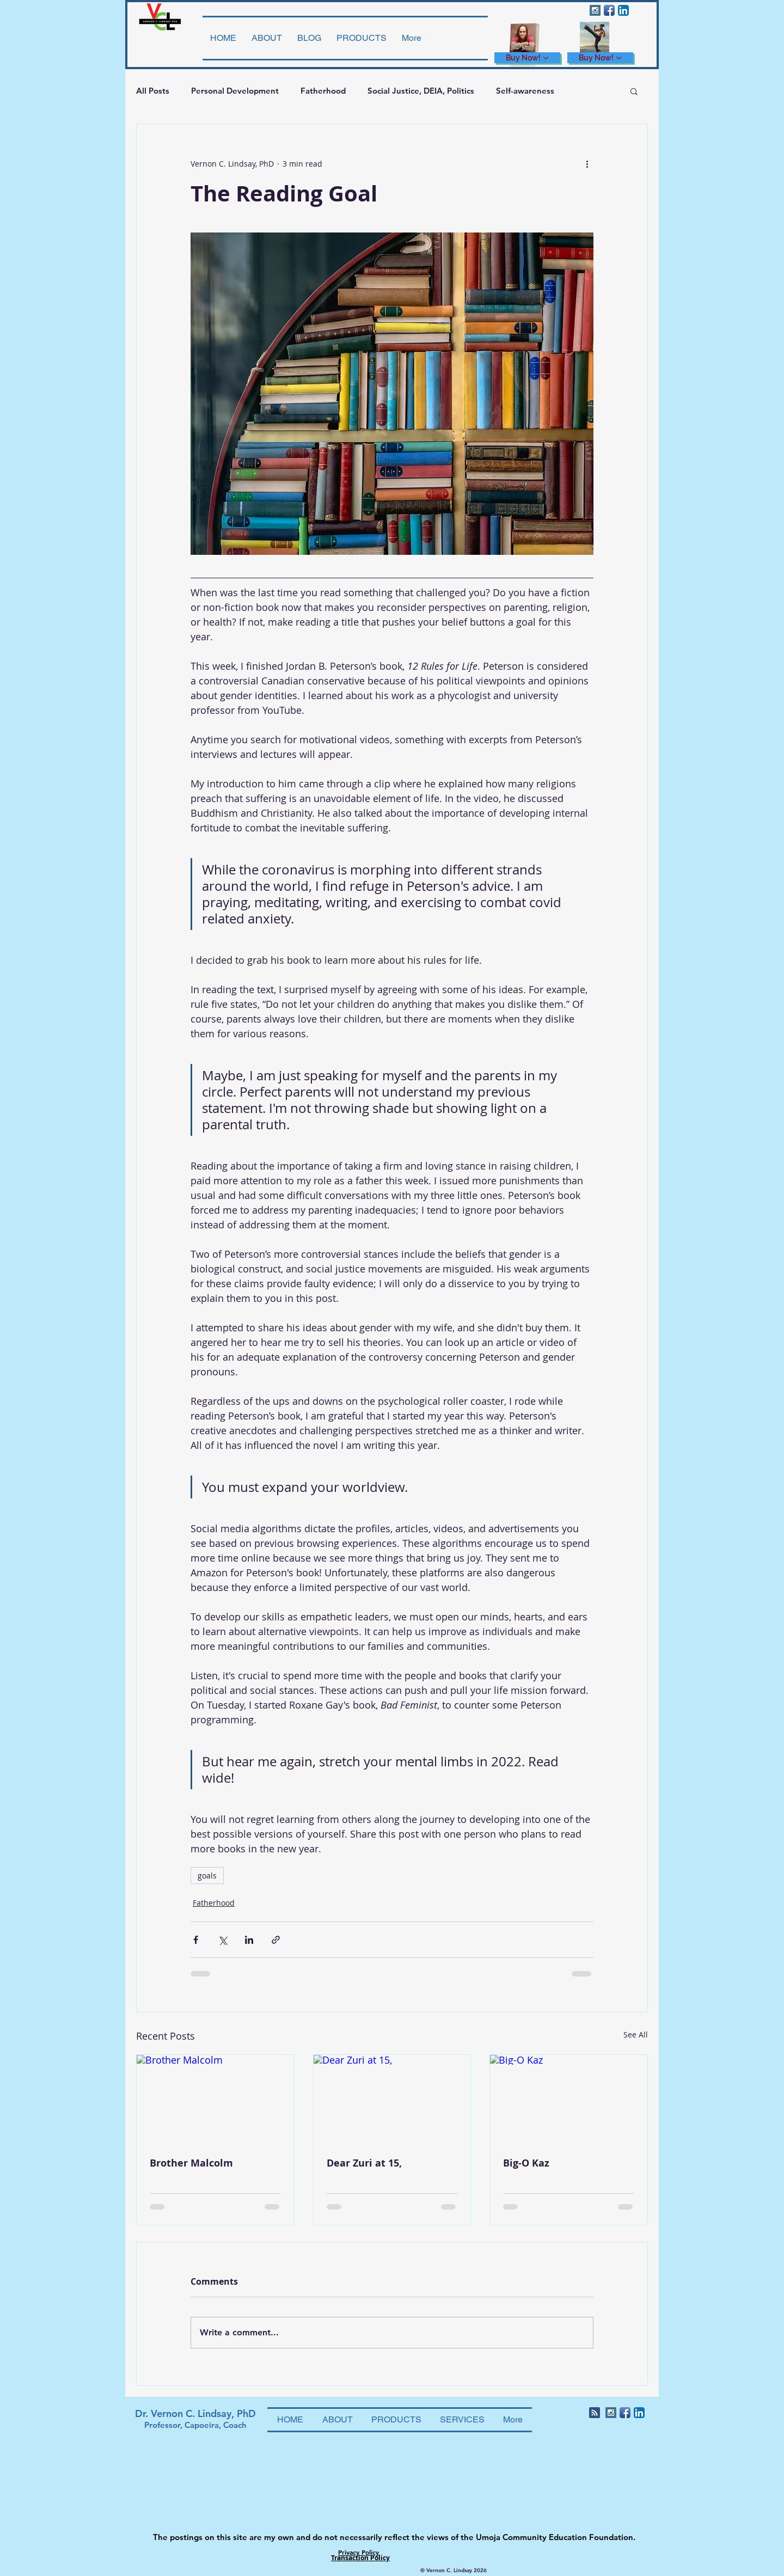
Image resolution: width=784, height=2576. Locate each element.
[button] (634, 91)
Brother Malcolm (191, 2163)
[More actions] (586, 163)
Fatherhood (323, 90)
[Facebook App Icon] (609, 10)
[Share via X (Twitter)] (222, 1940)
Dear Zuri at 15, (364, 2163)
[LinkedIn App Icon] (623, 10)
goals (207, 1875)
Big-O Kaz (526, 2163)
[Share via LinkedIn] (249, 1940)
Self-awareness (525, 90)
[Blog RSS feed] (594, 2413)
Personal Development (235, 90)
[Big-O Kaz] (568, 2099)
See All (635, 2034)
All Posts (152, 90)
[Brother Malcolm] (215, 2099)
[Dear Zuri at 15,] (392, 2099)
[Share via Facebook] (196, 1940)
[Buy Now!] (527, 57)
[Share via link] (276, 1940)
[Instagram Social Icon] (595, 10)
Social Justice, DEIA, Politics (420, 90)
